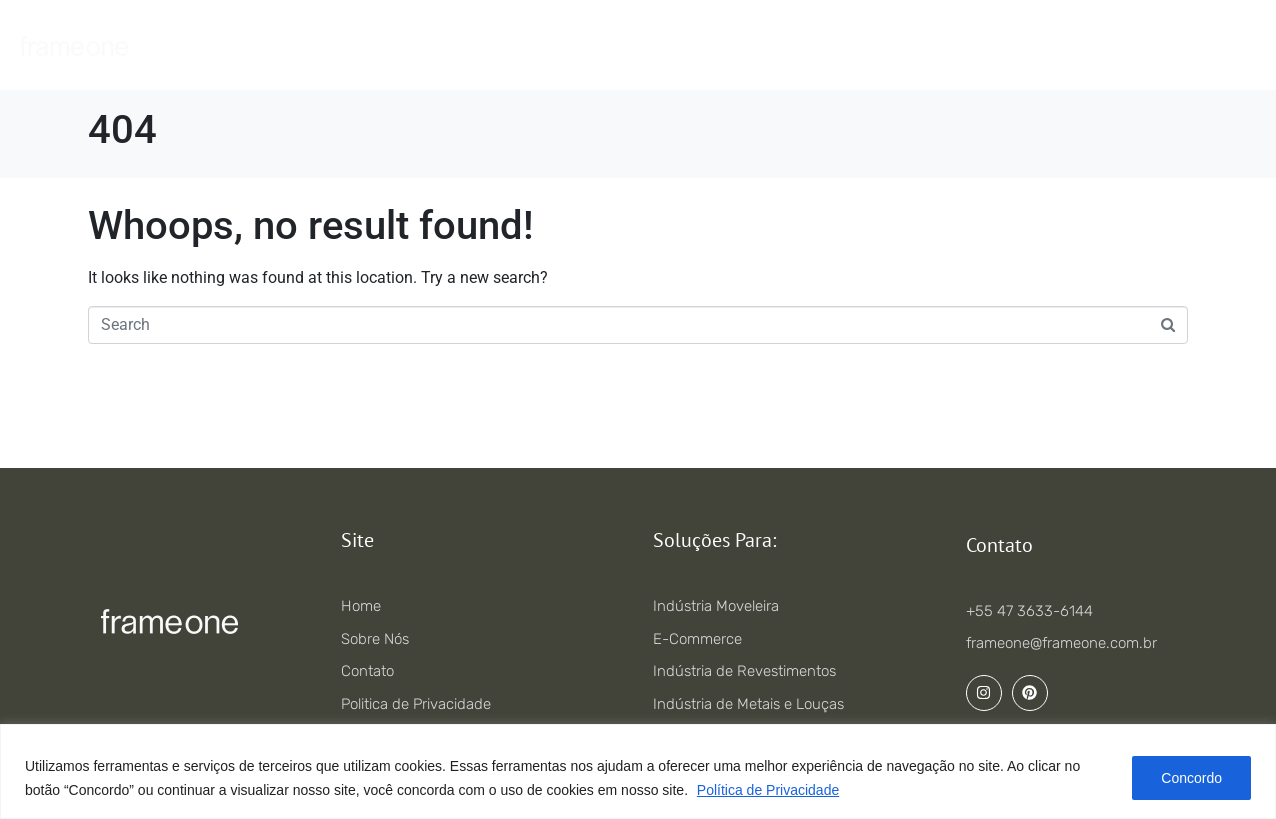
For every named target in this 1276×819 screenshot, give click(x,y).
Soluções (581, 45)
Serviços (481, 45)
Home (392, 45)
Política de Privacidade (768, 790)
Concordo (1191, 778)
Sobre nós (786, 45)
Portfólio (682, 45)
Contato (887, 45)
